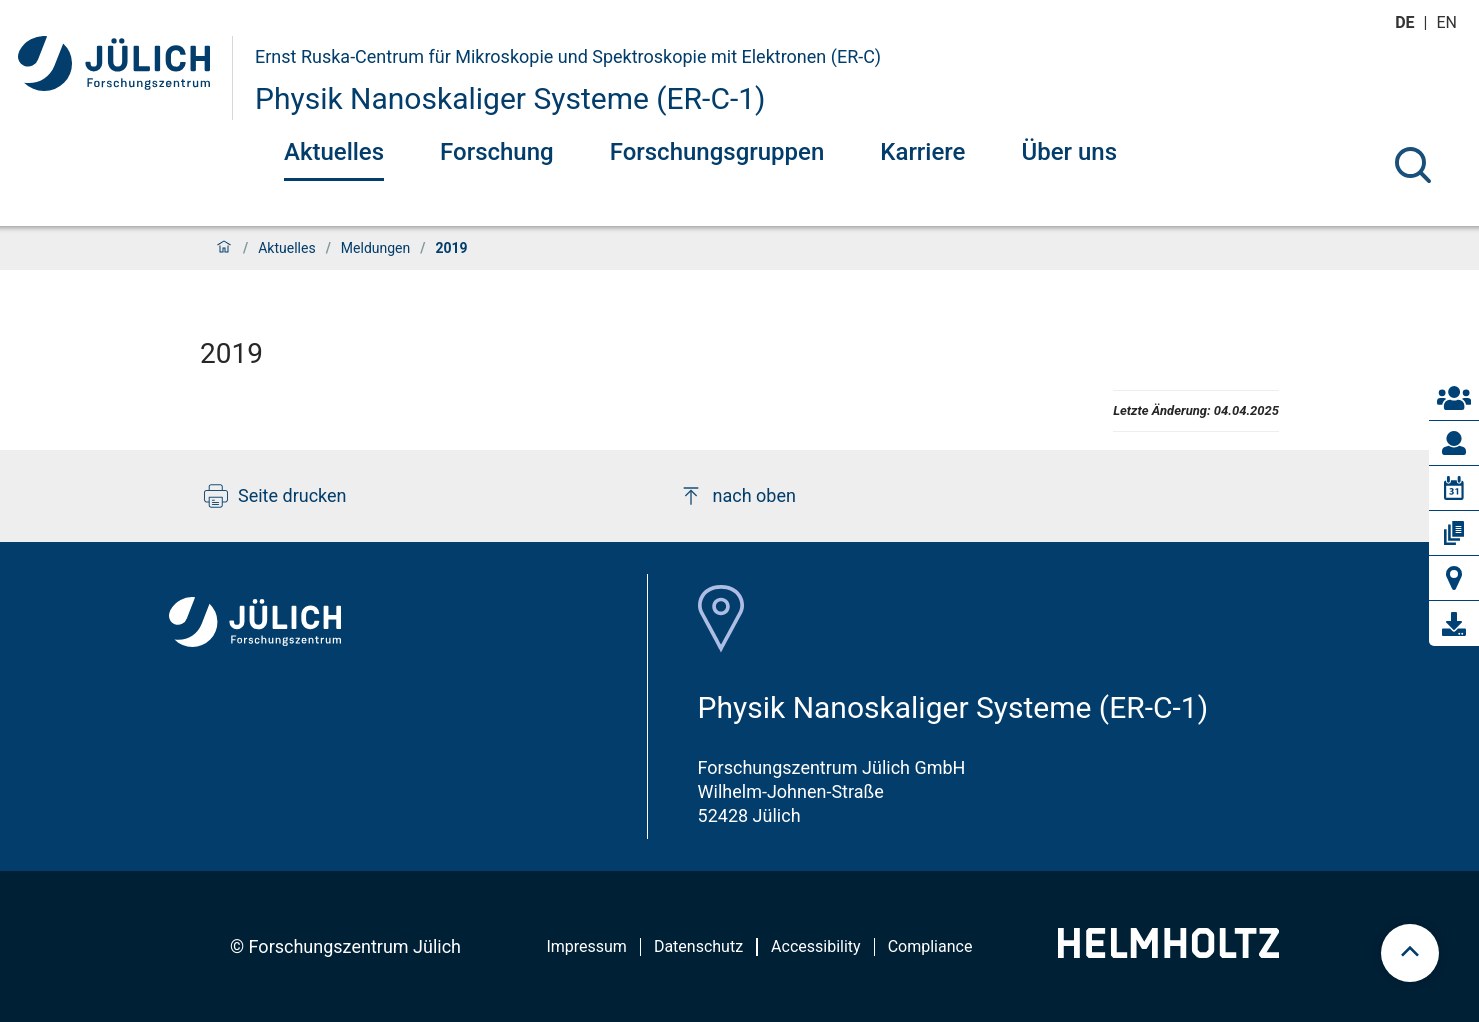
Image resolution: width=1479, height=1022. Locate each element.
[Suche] (1413, 165)
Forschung (497, 152)
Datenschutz (698, 946)
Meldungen (375, 248)
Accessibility (816, 946)
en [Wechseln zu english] (1449, 22)
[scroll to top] (1410, 953)
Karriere (922, 152)
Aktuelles (334, 152)
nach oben (737, 496)
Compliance (930, 946)
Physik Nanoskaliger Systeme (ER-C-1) (510, 98)
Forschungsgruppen (717, 152)
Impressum (586, 946)
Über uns (1069, 152)
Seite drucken (275, 496)
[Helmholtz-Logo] (1168, 951)
